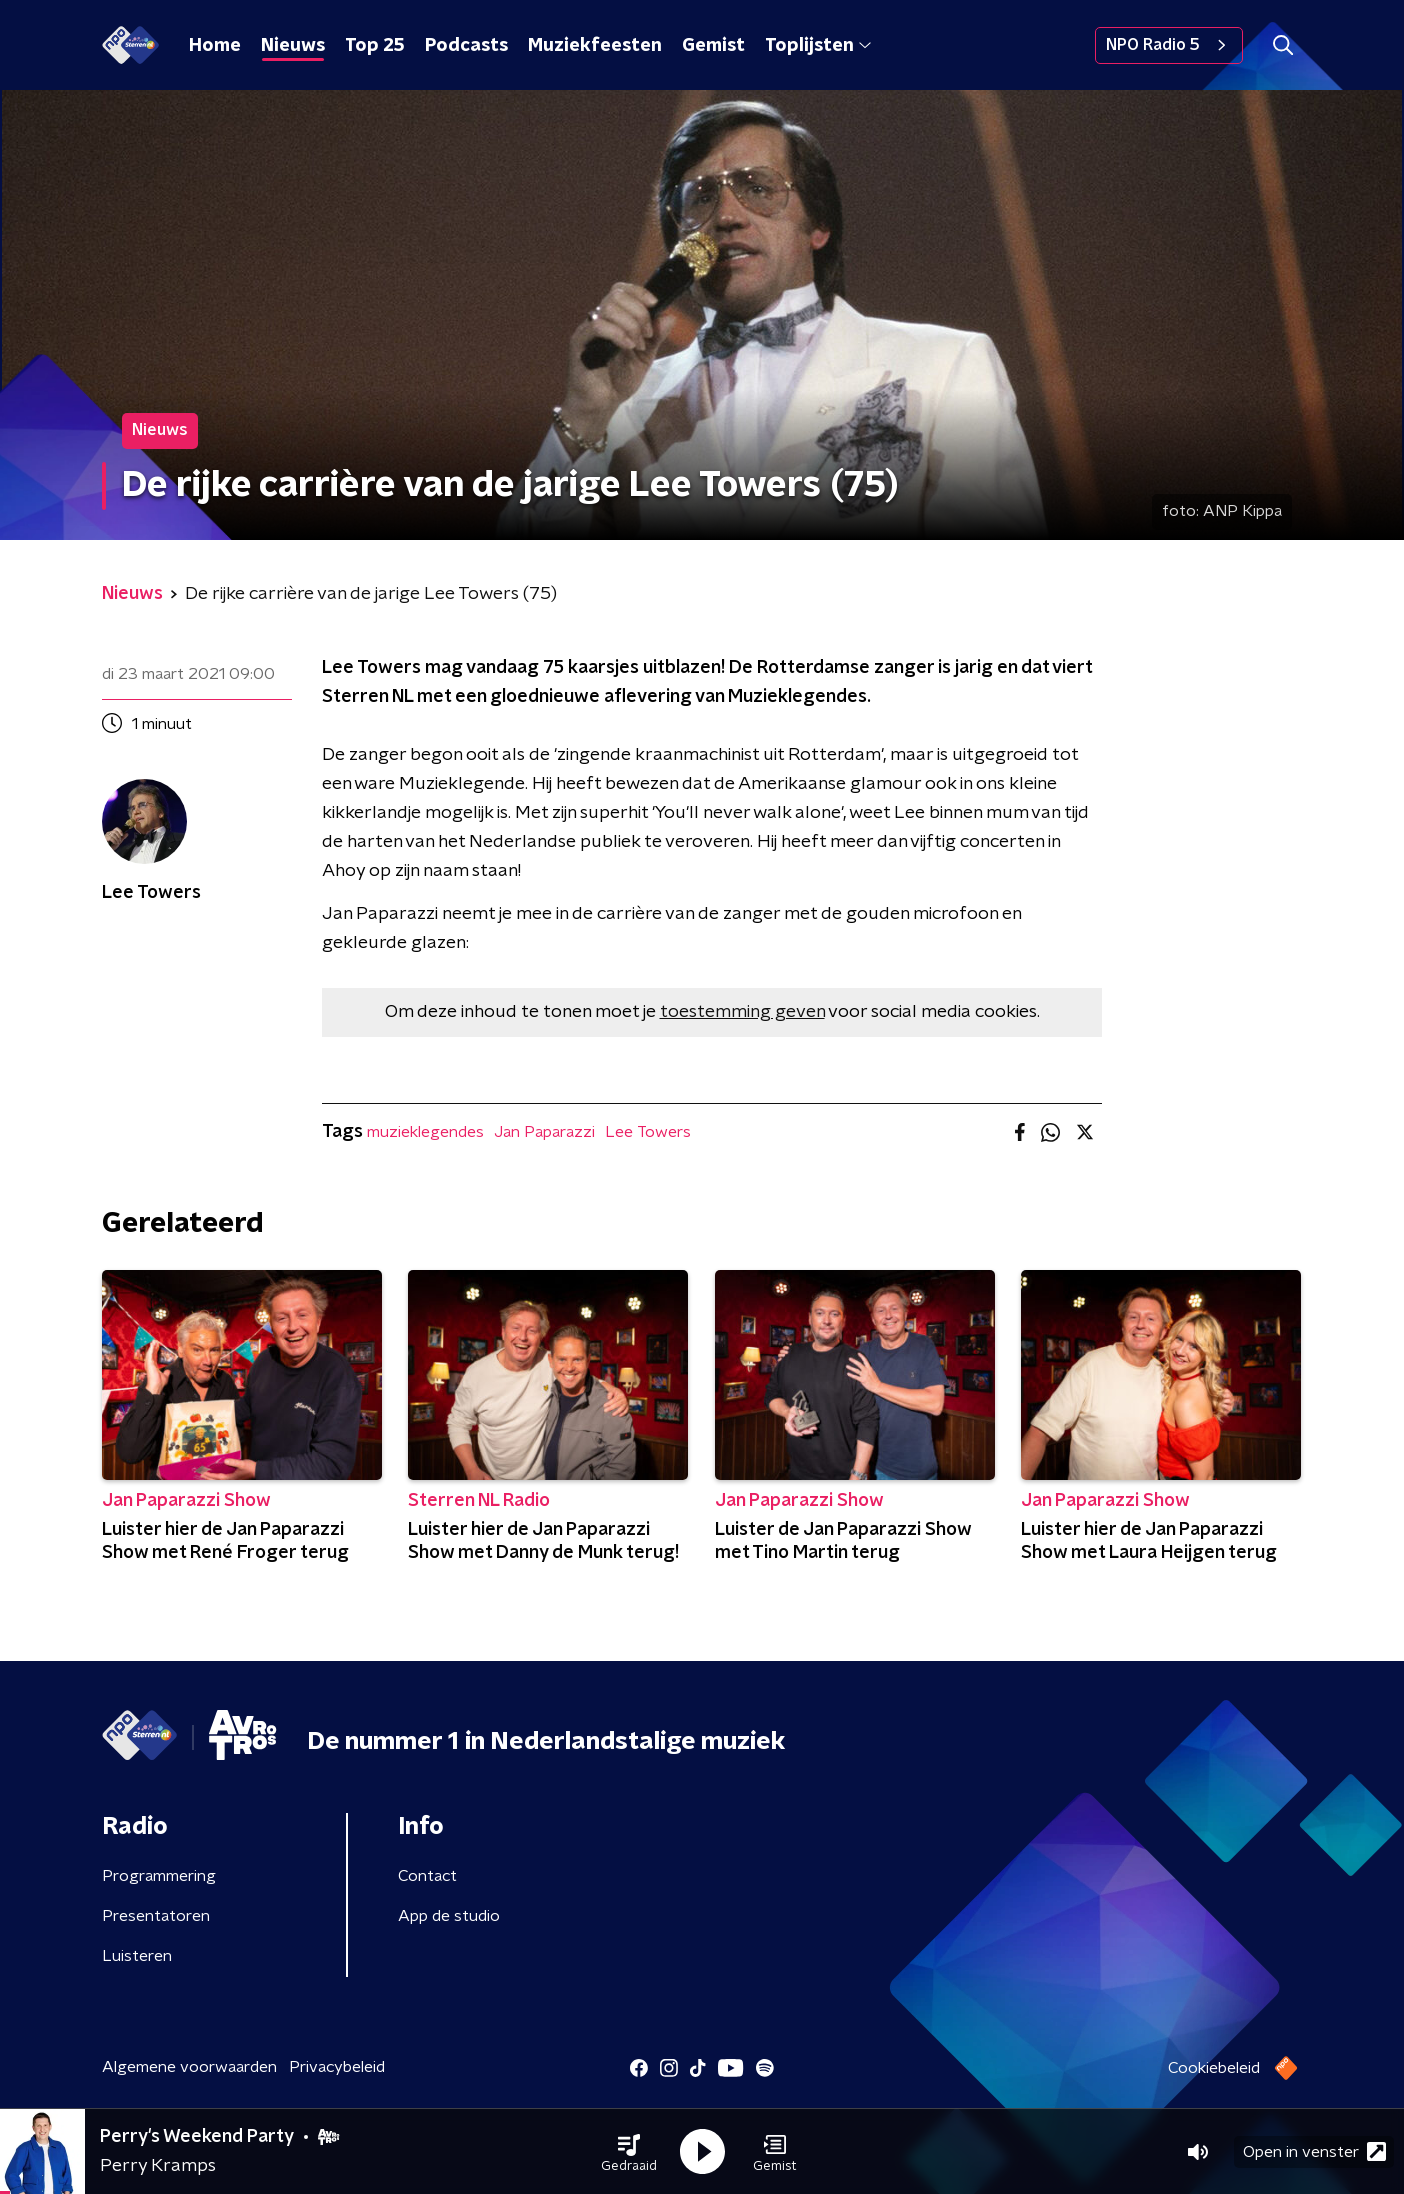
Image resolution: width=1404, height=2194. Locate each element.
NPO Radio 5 (1169, 45)
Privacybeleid (337, 2067)
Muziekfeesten (595, 46)
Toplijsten (818, 46)
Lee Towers (648, 1132)
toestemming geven (742, 1012)
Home (215, 46)
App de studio (449, 1916)
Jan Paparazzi (544, 1132)
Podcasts (466, 46)
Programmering (159, 1876)
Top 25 (375, 46)
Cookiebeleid (1214, 2068)
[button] (629, 2152)
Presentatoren (156, 1916)
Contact (427, 1876)
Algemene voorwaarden (189, 2067)
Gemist (713, 46)
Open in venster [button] (1314, 2151)
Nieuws (293, 46)
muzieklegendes (425, 1132)
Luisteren (137, 1956)
